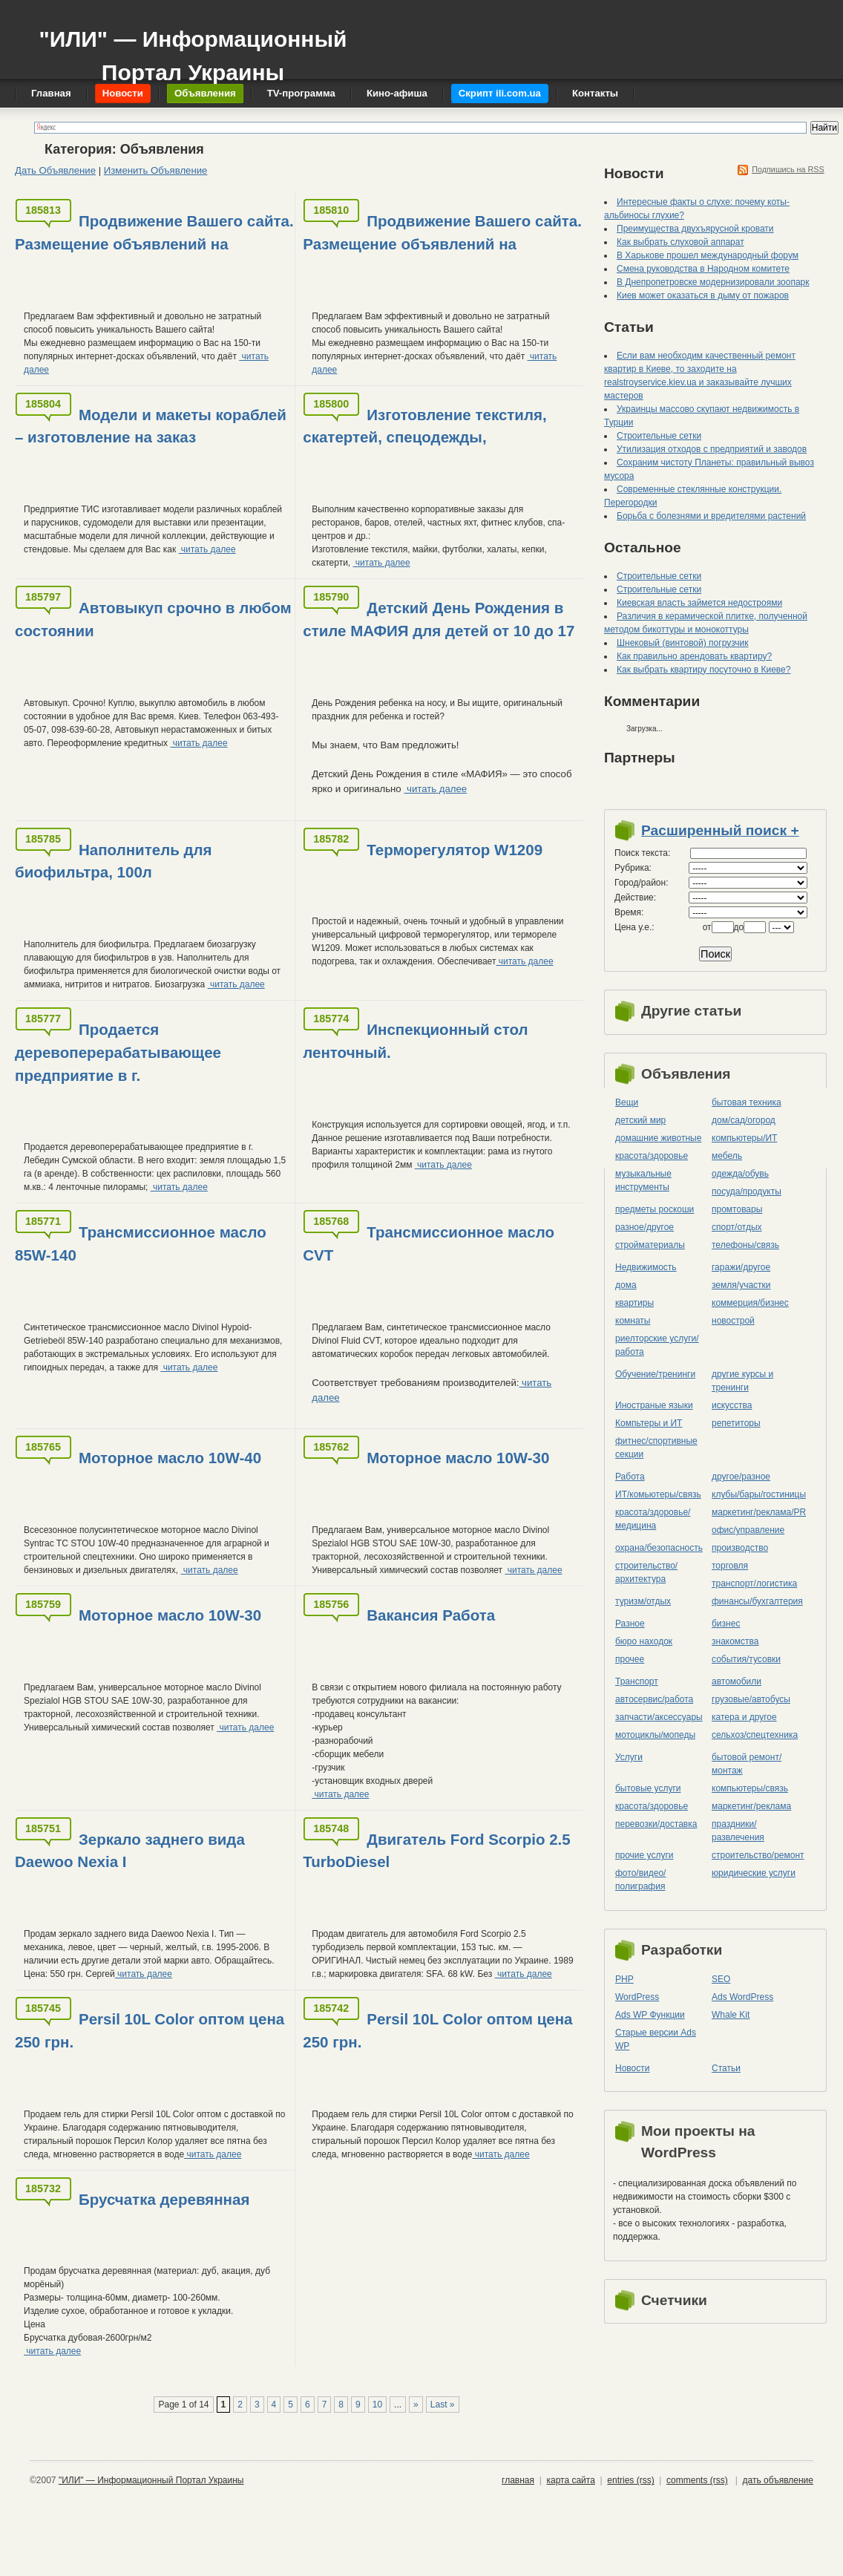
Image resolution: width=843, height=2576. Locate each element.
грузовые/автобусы (751, 1699)
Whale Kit (730, 2015)
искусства (732, 1405)
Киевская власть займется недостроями (699, 603)
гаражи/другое (741, 1267)
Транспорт (636, 1681)
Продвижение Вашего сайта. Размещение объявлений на (154, 232)
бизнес (726, 1623)
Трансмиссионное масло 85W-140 (140, 1243)
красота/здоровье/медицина (652, 1519)
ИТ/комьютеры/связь (658, 1494)
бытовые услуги (648, 1788)
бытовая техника (746, 1102)
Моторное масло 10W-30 (458, 1457)
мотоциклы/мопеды (655, 1735)
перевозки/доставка (656, 1824)
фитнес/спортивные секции (656, 1447)
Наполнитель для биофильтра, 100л (113, 861)
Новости (632, 2068)
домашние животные (658, 1138)
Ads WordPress (742, 1997)
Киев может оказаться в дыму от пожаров (703, 295)
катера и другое (744, 1717)
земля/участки (741, 1285)
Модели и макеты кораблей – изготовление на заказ (150, 426)
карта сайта (570, 2480)
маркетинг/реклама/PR (759, 1512)
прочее (629, 1659)
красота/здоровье (651, 1156)
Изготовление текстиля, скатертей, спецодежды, (424, 426)
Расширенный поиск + (720, 830)
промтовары (737, 1209)
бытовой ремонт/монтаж (746, 1764)
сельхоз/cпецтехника (755, 1735)
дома (626, 1285)
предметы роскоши (654, 1209)
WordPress (637, 1997)
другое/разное (741, 1476)
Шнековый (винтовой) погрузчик (682, 643)
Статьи (726, 2068)
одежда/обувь (740, 1173)
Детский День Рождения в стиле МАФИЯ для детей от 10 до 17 (438, 619)
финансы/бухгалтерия (757, 1601)
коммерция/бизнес (750, 1303)
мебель (727, 1156)
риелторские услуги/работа (657, 1345)
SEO (721, 1979)
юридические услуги (754, 1873)
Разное (630, 1623)
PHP (624, 1979)
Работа (630, 1476)
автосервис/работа (654, 1699)
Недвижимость (646, 1267)
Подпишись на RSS (788, 169)
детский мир (640, 1120)
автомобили (736, 1681)
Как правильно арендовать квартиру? (694, 656)
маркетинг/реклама (751, 1806)
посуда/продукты (746, 1191)
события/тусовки (746, 1659)
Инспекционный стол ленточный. (415, 1041)
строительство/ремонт (758, 1855)
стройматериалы (650, 1245)
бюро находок (643, 1641)
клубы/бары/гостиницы (759, 1494)
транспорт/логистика (754, 1583)
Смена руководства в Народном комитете (703, 269)
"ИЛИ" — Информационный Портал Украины (193, 49)
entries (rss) (630, 2480)
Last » (442, 2404)
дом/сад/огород (743, 1120)
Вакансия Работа (431, 1615)
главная (518, 2480)
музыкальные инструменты (643, 1180)
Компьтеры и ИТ (648, 1423)
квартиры (634, 1303)
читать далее (206, 549)
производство (740, 1548)
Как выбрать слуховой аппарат (680, 242)
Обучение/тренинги (655, 1374)
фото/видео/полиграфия (640, 1880)
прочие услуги (644, 1855)
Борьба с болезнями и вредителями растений (711, 516)
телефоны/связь (745, 1245)
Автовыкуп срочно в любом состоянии (153, 619)
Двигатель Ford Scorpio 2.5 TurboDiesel (436, 1851)
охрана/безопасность (659, 1548)
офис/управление (748, 1530)
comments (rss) (697, 2480)
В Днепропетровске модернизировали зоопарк (713, 282)
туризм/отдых (643, 1601)
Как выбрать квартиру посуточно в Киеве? (703, 669)
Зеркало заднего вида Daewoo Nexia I (130, 1851)
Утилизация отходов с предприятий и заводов (712, 449)
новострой (733, 1320)
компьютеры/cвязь (750, 1788)
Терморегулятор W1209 (454, 849)
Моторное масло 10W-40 (170, 1457)
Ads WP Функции (650, 2015)
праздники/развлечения (738, 1831)
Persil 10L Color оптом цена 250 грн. (149, 2030)
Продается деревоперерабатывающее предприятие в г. (118, 1052)
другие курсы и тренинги (742, 1381)
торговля (730, 1565)
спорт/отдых (737, 1227)
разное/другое (644, 1227)
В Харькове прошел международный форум (707, 255)
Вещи (626, 1102)
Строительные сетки (659, 436)
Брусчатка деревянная (164, 2199)
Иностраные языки (654, 1405)
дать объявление (778, 2480)
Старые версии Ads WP (655, 2039)
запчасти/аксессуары (659, 1717)
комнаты (632, 1320)
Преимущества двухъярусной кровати (695, 228)
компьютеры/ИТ (744, 1138)
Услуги (629, 1757)
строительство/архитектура (646, 1572)
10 (377, 2404)
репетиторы (736, 1423)
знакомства (735, 1641)
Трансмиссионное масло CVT (428, 1243)
